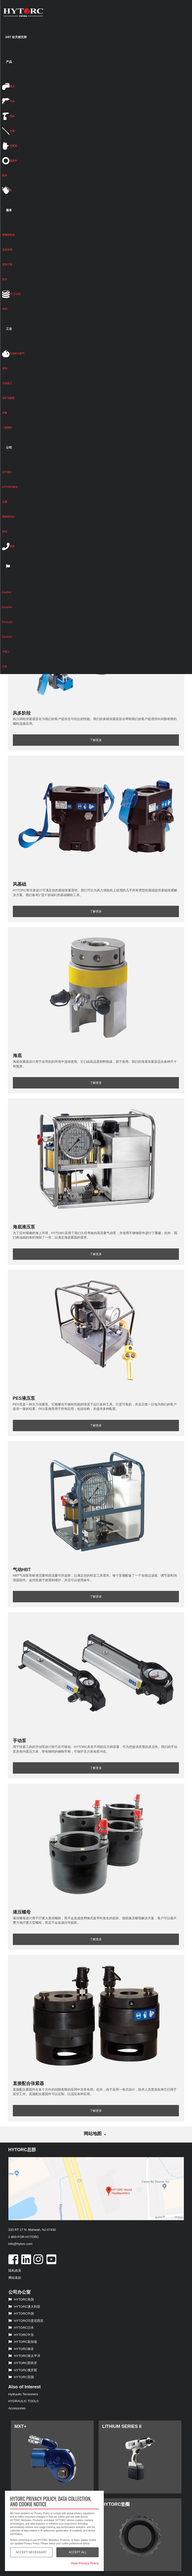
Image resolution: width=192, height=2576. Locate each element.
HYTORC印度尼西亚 (26, 2321)
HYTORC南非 (21, 2349)
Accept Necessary (31, 2552)
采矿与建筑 (8, 398)
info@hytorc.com (20, 2244)
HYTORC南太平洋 (24, 2356)
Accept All (77, 2552)
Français (7, 622)
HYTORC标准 (10, 487)
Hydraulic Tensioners (23, 2394)
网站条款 (14, 2278)
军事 (4, 412)
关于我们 (7, 472)
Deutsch (7, 636)
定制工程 (7, 264)
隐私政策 (14, 2270)
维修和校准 (8, 234)
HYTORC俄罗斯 (22, 2370)
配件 (4, 175)
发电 (4, 368)
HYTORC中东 (21, 2335)
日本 (4, 666)
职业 (4, 531)
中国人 (6, 651)
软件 (4, 279)
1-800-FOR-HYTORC (23, 2237)
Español (7, 607)
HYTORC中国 (21, 2313)
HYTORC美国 (21, 2299)
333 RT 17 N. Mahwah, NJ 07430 (32, 2230)
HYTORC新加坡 (22, 2342)
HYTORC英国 (21, 2377)
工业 (9, 329)
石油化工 (7, 383)
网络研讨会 (8, 516)
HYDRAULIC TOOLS (23, 2401)
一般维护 (7, 427)
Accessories (17, 2408)
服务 (9, 210)
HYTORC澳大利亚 (24, 2306)
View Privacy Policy (85, 2563)
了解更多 (96, 740)
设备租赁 (7, 249)
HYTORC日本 (21, 2327)
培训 (4, 309)
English (6, 592)
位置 (4, 501)
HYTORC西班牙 (22, 2363)
